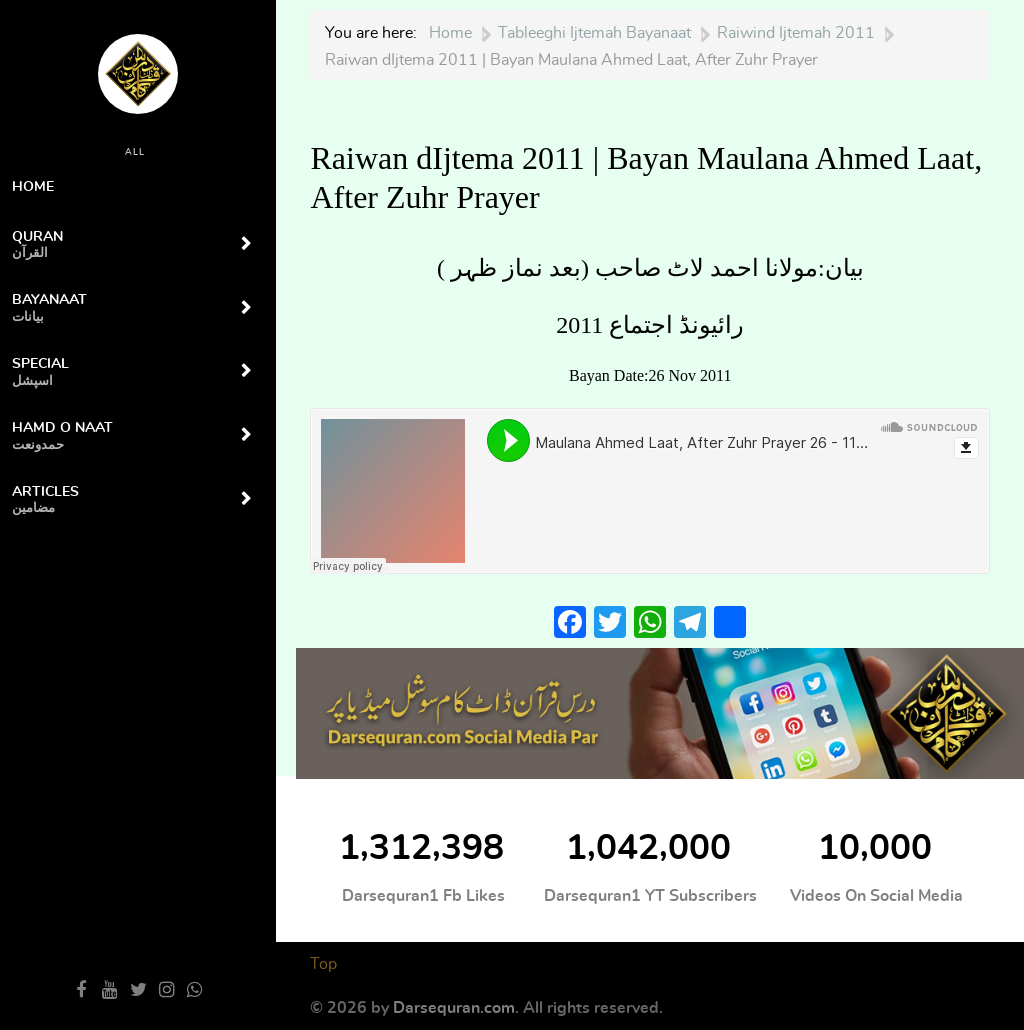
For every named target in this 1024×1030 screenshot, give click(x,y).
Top (323, 964)
